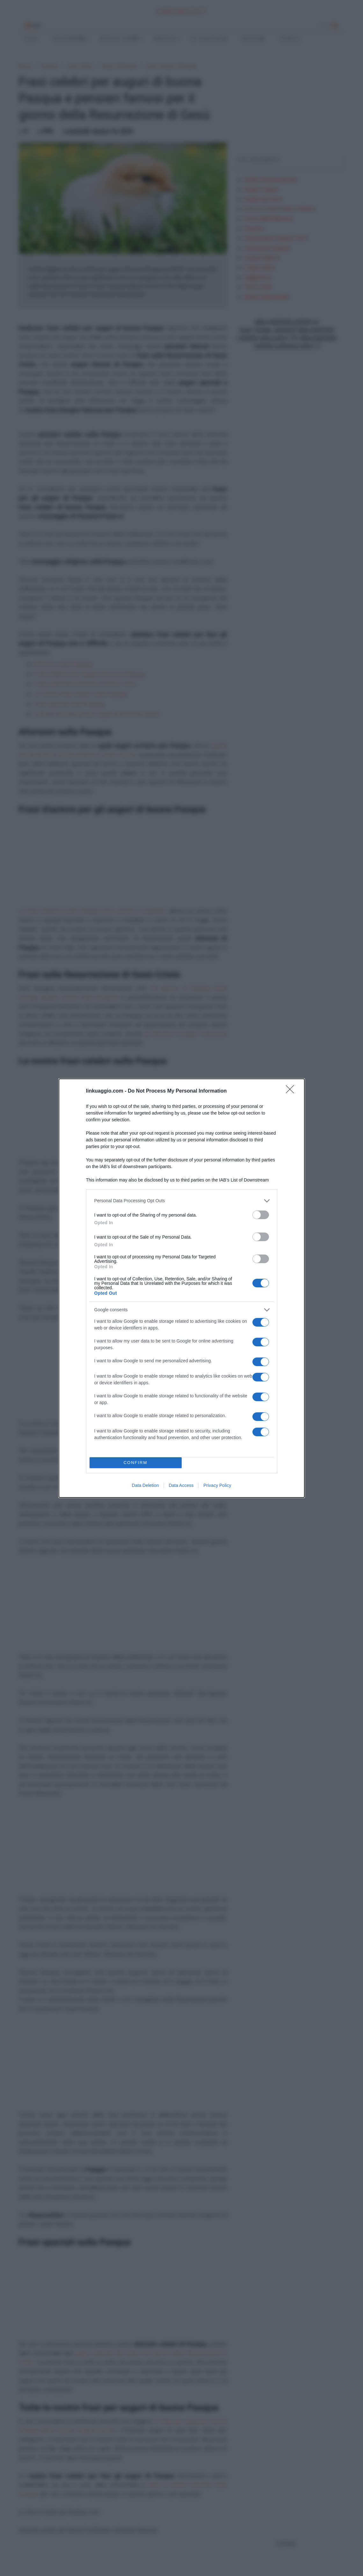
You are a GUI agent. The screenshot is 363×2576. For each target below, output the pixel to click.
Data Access (181, 1485)
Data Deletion (145, 1485)
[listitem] (181, 1200)
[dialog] (181, 1288)
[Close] (292, 1091)
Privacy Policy (217, 1485)
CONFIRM (136, 1462)
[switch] (260, 1215)
